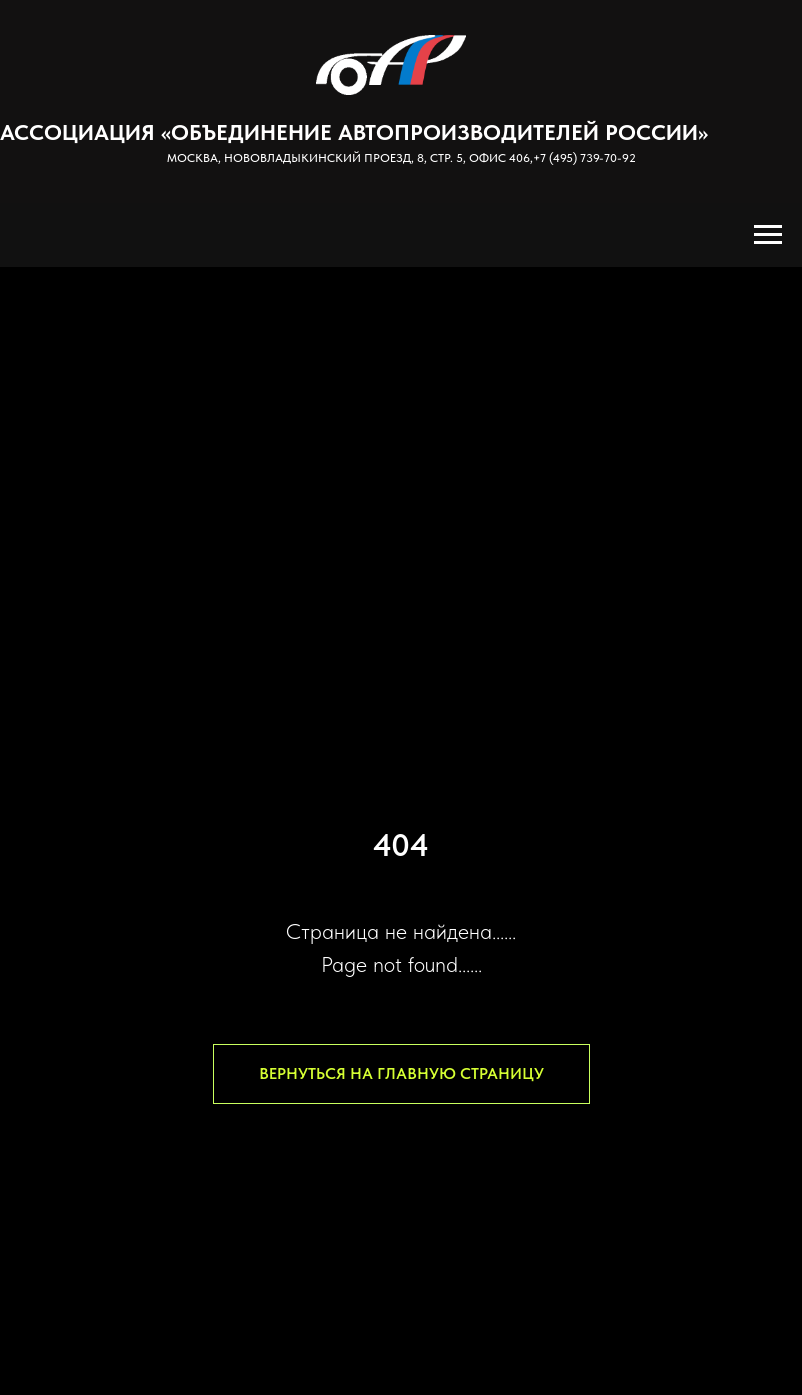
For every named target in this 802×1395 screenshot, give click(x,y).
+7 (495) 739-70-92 (584, 158)
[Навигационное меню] (768, 235)
